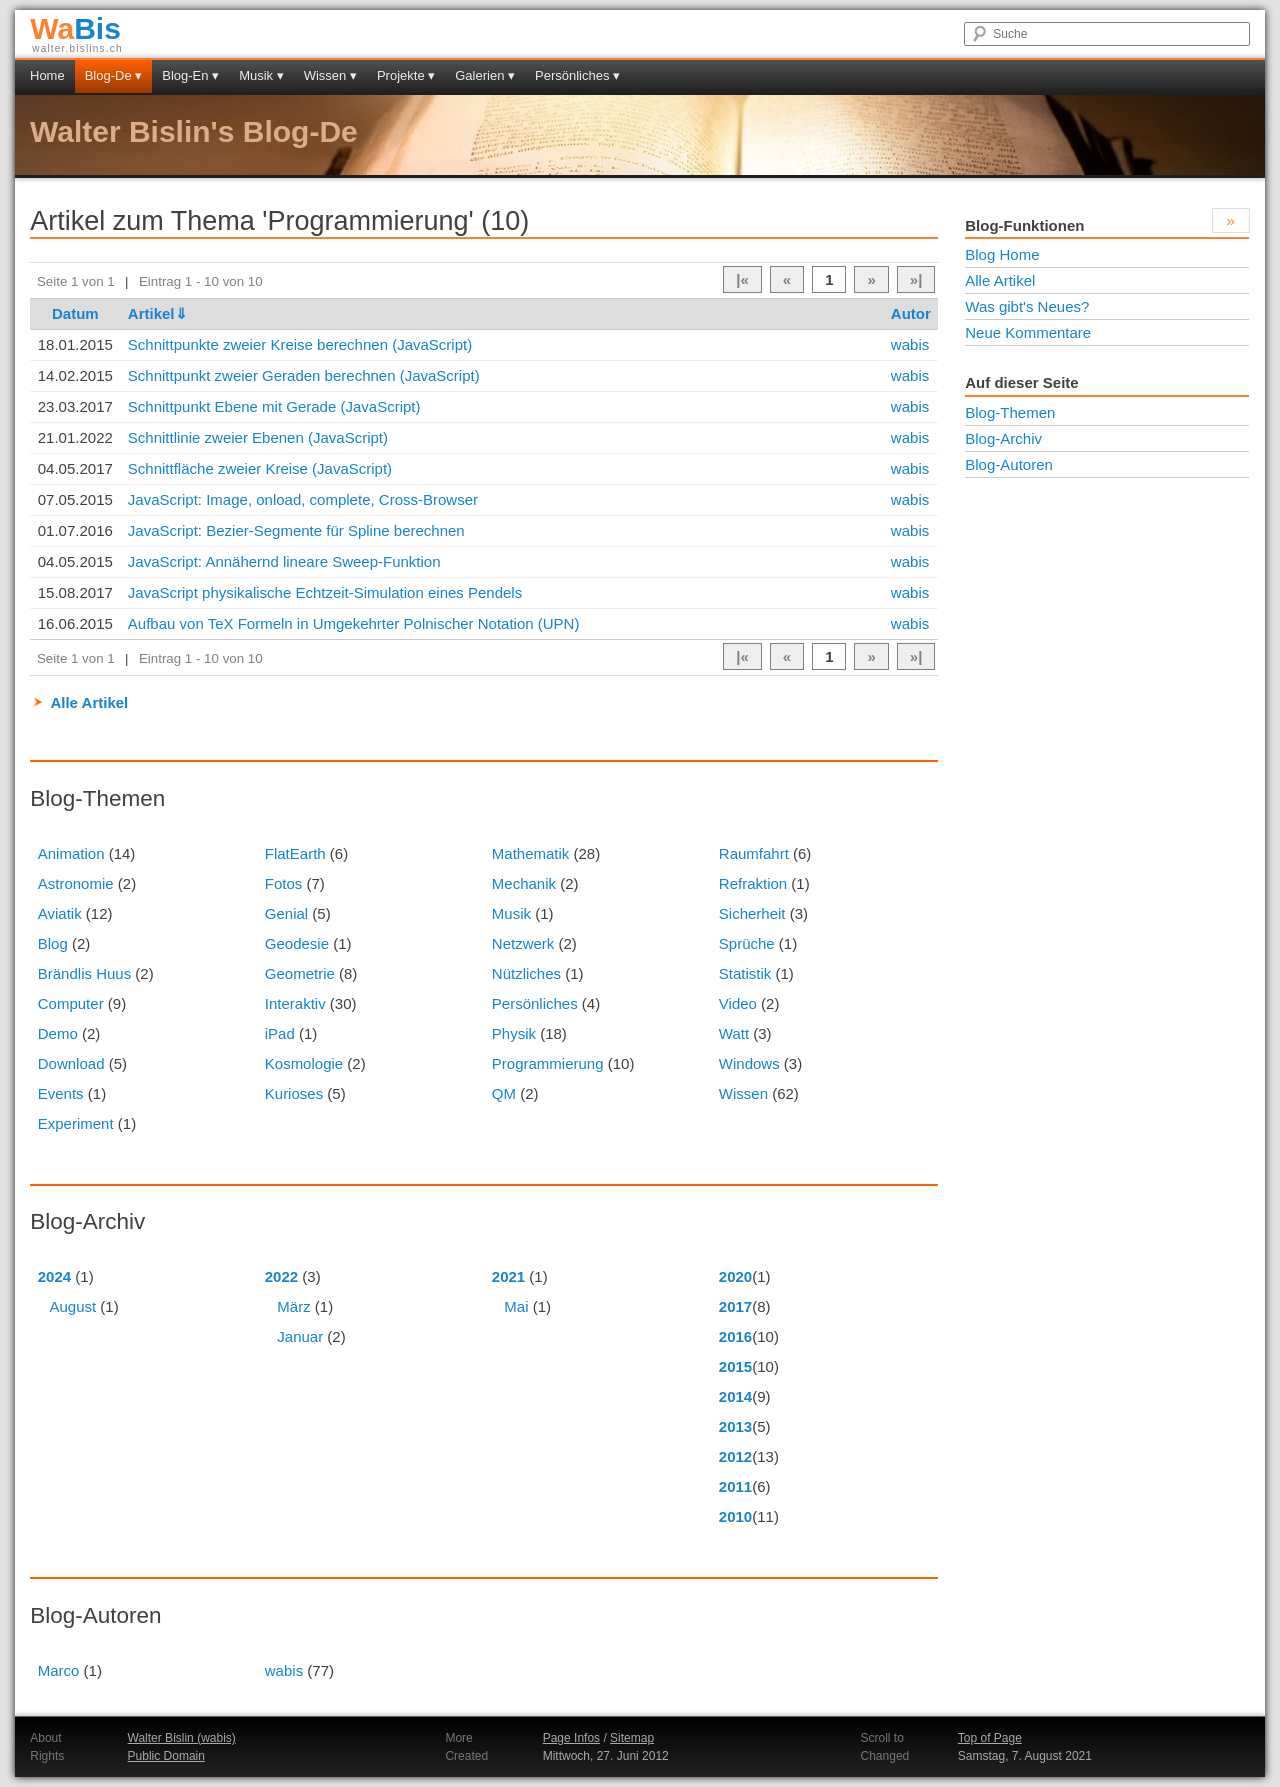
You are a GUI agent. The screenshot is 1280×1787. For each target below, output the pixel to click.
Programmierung (548, 1063)
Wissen (743, 1093)
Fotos (284, 883)
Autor (911, 313)
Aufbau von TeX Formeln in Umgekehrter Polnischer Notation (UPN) (354, 623)
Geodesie (297, 943)
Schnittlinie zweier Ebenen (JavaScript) (258, 437)
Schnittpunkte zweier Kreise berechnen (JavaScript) (300, 344)
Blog (53, 943)
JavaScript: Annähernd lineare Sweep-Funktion (284, 561)
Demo (58, 1033)
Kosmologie (304, 1063)
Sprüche (747, 943)
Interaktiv (295, 1003)
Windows (749, 1063)
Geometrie (300, 973)
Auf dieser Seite (1021, 382)
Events (61, 1093)
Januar (300, 1336)
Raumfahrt (754, 853)
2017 (735, 1306)
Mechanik (524, 883)
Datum (75, 313)
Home (47, 75)
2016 (735, 1336)
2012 (735, 1456)
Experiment (76, 1123)
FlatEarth (295, 853)
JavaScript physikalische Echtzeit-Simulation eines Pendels (325, 592)
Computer (71, 1003)
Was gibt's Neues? (1027, 306)
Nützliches (526, 973)
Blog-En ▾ (190, 75)
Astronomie (76, 883)
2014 (735, 1396)
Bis (75, 28)
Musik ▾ (261, 75)
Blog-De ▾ (114, 75)
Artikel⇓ (158, 313)
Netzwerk (523, 943)
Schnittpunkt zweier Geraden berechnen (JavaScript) (304, 375)
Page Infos (571, 1738)
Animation (71, 853)
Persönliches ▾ (577, 75)
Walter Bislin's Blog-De (194, 131)
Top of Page (990, 1738)
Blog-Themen (1010, 412)
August (72, 1306)
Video (738, 1003)
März (293, 1306)
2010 (735, 1516)
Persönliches (535, 1003)
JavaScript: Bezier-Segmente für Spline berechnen (296, 530)
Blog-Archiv (1003, 438)
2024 (54, 1276)
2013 (735, 1426)
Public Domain (166, 1756)
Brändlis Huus (84, 973)
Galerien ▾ (485, 75)
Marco (59, 1670)
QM (504, 1093)
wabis (910, 344)
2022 (281, 1276)
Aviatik (60, 913)
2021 (508, 1276)
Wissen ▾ (330, 75)
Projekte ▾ (406, 75)
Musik (511, 913)
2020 (735, 1276)
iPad (280, 1033)
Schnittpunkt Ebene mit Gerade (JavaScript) (274, 406)
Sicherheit (752, 913)
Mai (516, 1306)
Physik (514, 1033)
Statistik (745, 973)
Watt (734, 1033)
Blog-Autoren (1009, 464)
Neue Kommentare (1028, 332)
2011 (735, 1486)
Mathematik (531, 853)
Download (71, 1063)
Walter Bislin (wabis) (182, 1738)
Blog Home (1002, 254)
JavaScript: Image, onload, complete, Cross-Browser (303, 499)
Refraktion (753, 883)
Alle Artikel (89, 702)
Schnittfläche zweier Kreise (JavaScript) (260, 468)
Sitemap (632, 1738)
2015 (735, 1366)
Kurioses (294, 1093)
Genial (286, 913)
